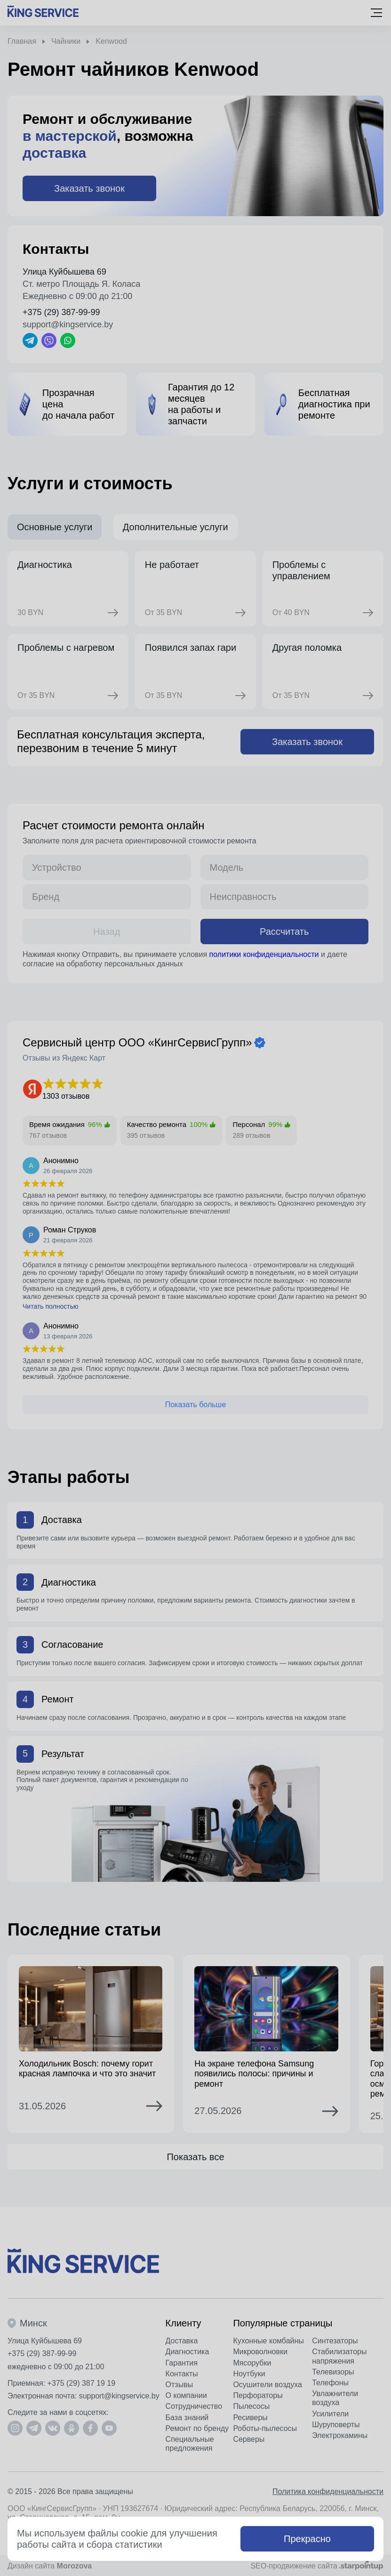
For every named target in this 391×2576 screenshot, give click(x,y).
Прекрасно (307, 2539)
